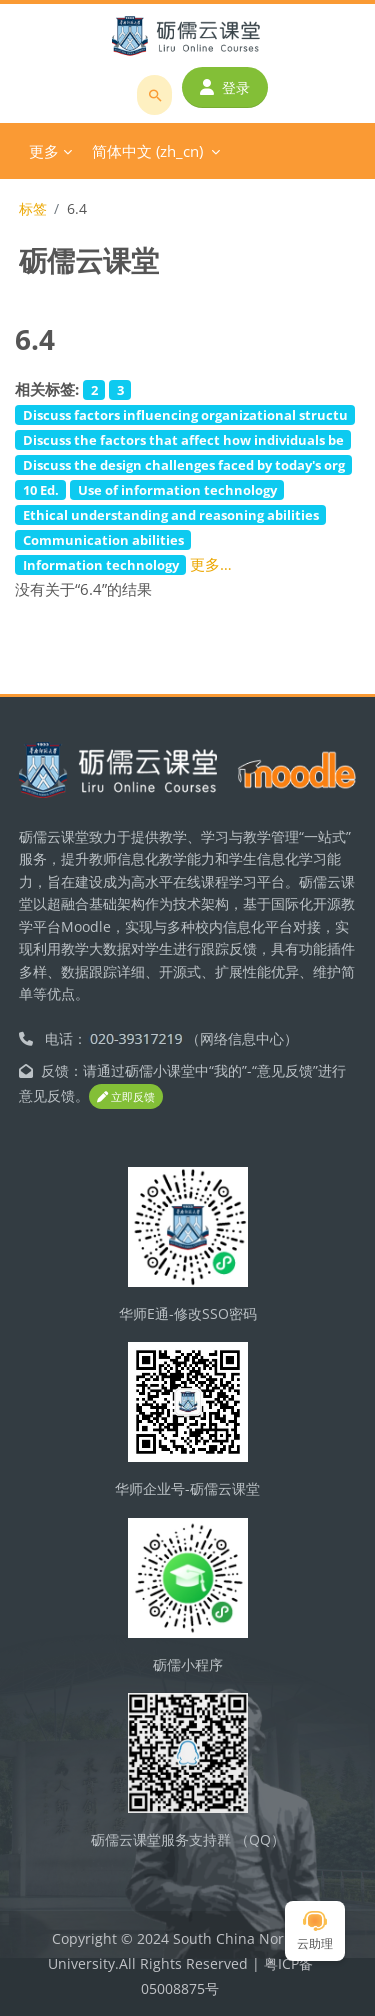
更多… (211, 564)
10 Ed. (41, 490)
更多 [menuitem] (44, 151)
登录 (225, 87)
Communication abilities (103, 540)
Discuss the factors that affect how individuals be (183, 440)
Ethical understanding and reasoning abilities (171, 515)
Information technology (101, 565)
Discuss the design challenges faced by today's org (184, 465)
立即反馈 (126, 1096)
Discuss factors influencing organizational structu (185, 415)
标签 (33, 208)
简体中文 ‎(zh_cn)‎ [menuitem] (147, 151)
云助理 (315, 1931)
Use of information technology (177, 490)
